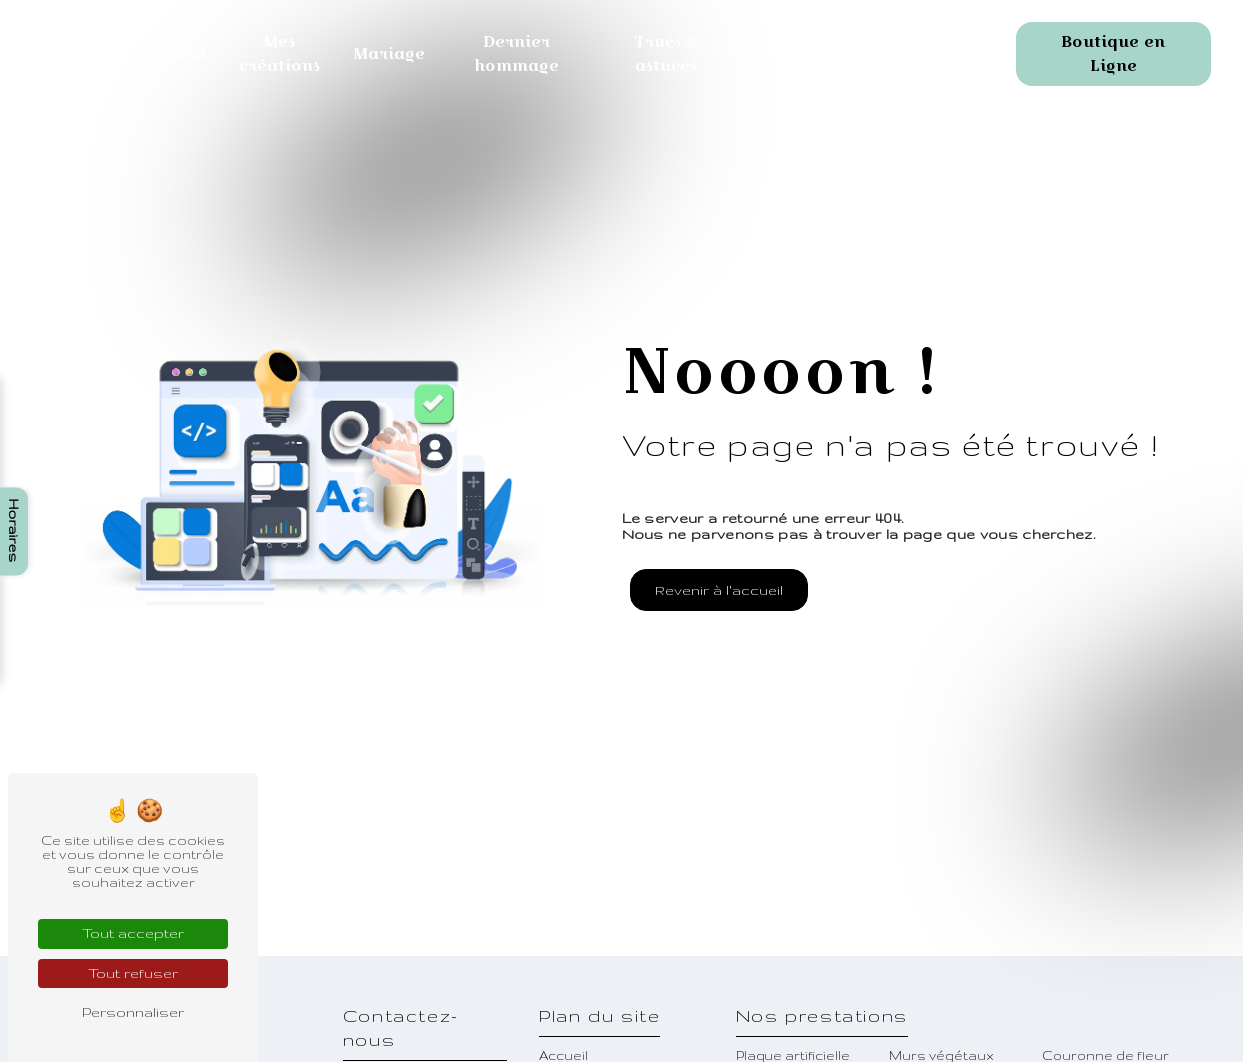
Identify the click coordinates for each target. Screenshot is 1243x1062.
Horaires (14, 531)
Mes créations (279, 53)
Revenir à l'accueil (719, 590)
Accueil (175, 53)
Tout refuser (133, 973)
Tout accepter (133, 933)
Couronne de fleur (1105, 1055)
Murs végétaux (941, 1055)
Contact (892, 53)
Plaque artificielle (793, 1055)
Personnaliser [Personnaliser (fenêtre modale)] (133, 1012)
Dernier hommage (516, 53)
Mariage (389, 53)
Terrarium (791, 53)
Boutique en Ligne (1113, 53)
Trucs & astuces (665, 53)
